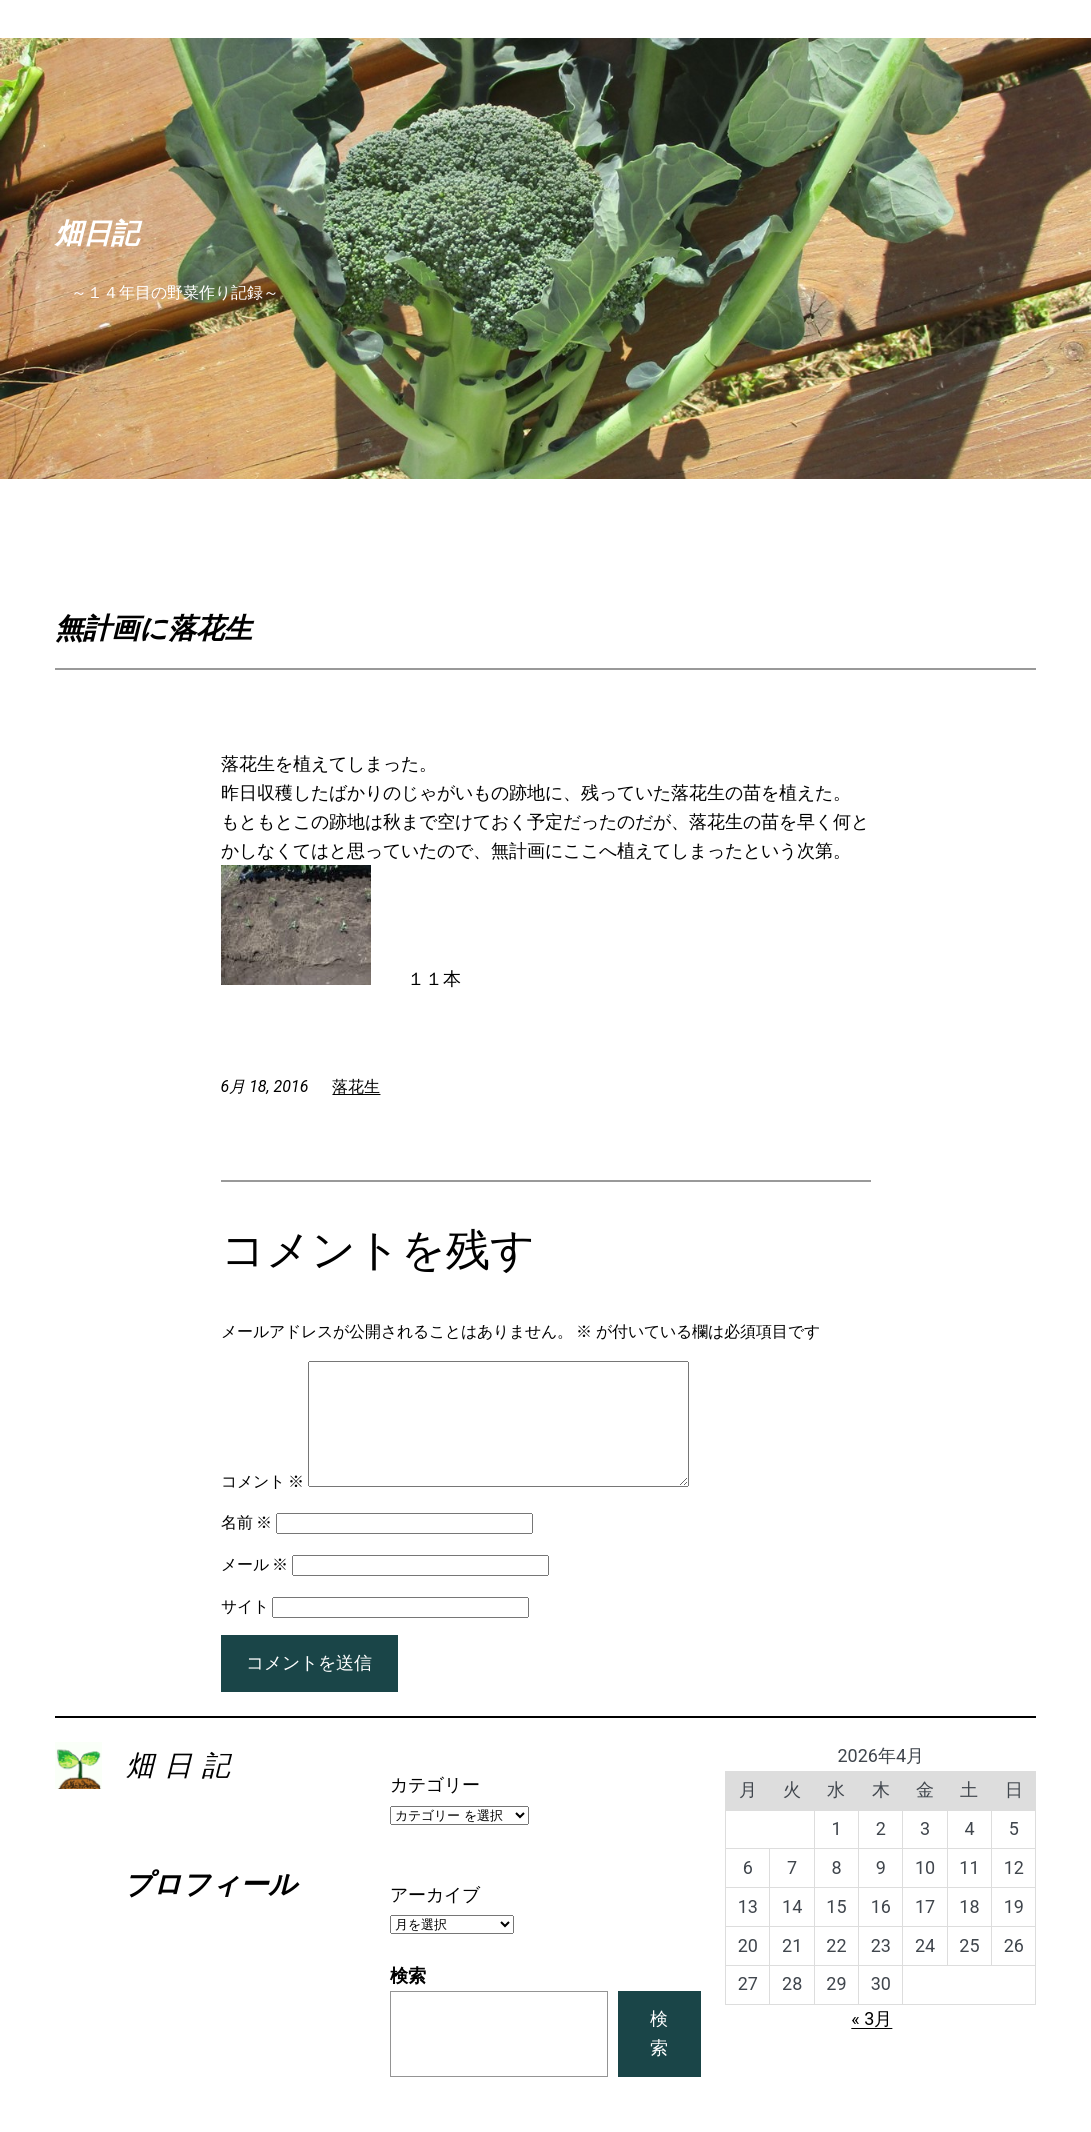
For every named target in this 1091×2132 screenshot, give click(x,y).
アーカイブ (435, 1918)
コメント (263, 1505)
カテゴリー (435, 1808)
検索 (408, 1999)
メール (255, 1588)
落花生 (356, 1086)
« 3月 (871, 2042)
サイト (245, 1630)
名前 (247, 1546)
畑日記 (97, 233)
